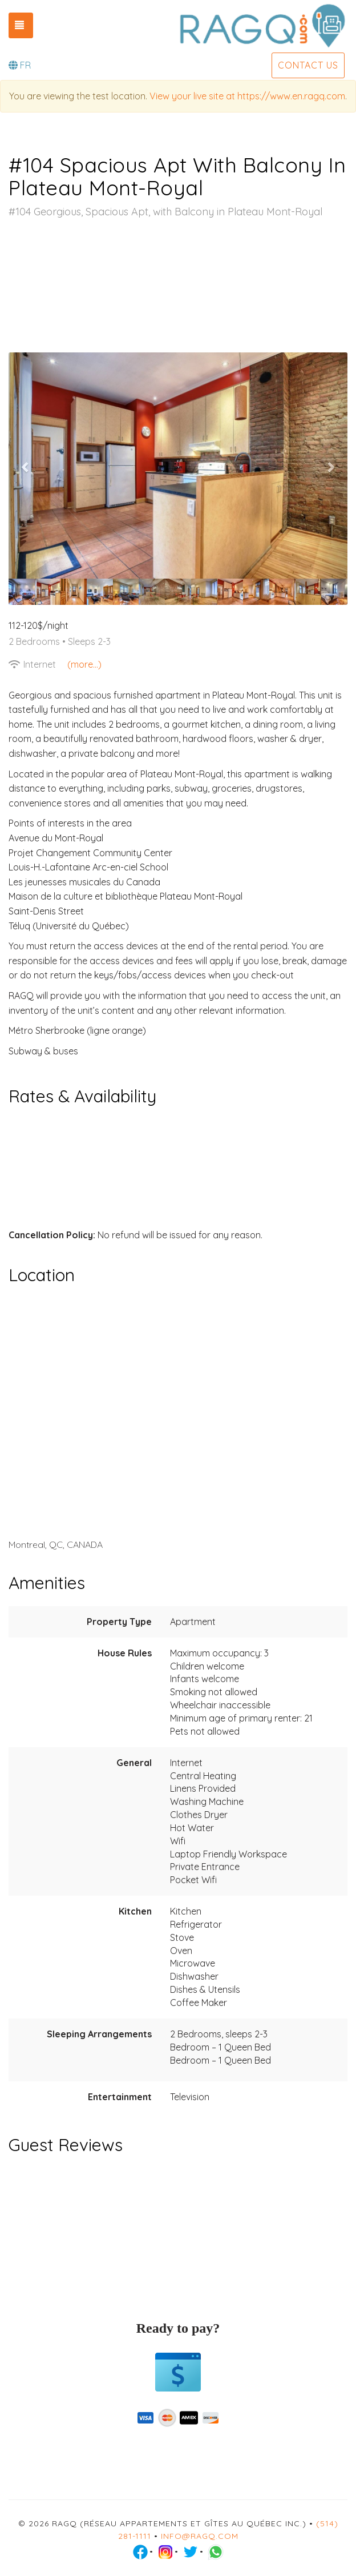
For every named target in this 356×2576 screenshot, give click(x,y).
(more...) (84, 664)
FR (20, 65)
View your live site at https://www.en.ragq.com (247, 96)
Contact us (308, 65)
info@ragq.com (199, 2536)
